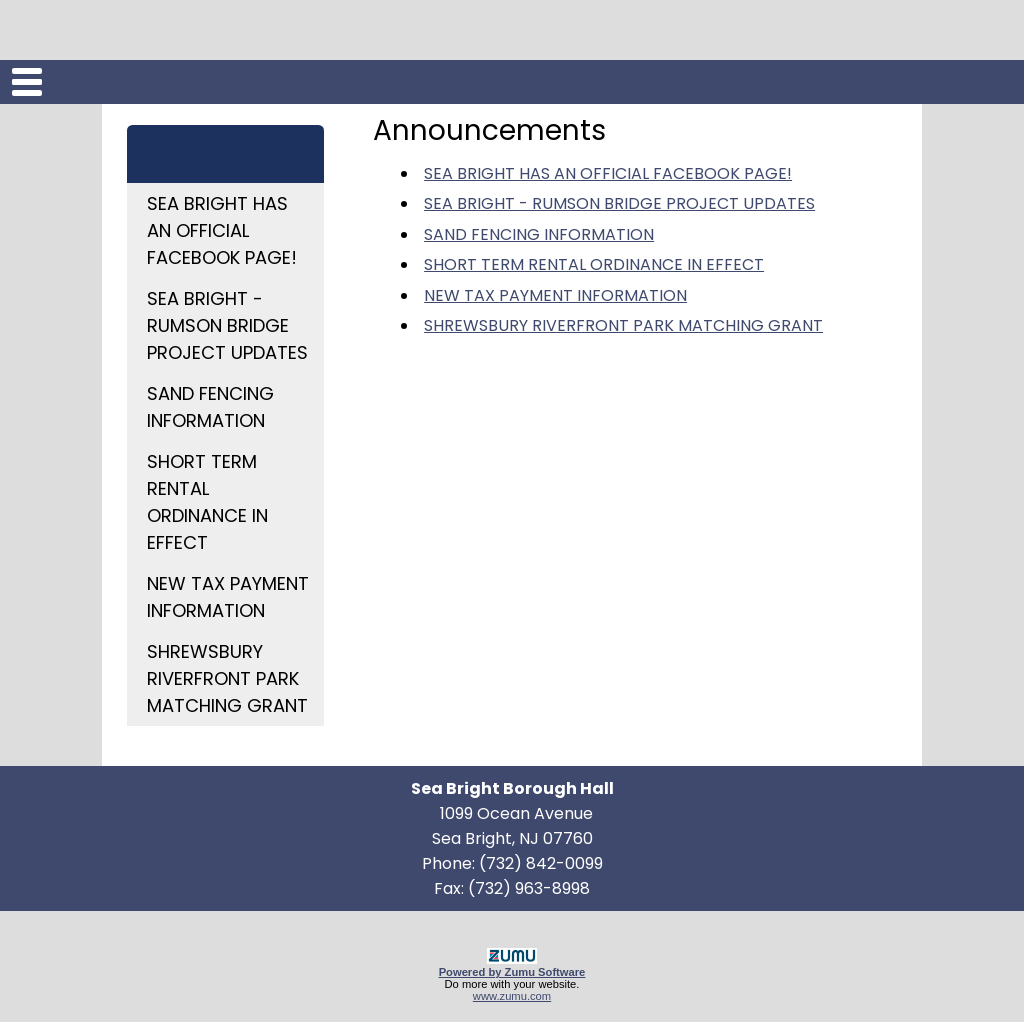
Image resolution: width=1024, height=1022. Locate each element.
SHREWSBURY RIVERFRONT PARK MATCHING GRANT (227, 678)
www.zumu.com (512, 996)
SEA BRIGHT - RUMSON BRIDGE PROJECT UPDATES (227, 325)
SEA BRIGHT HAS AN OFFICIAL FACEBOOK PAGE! (222, 230)
